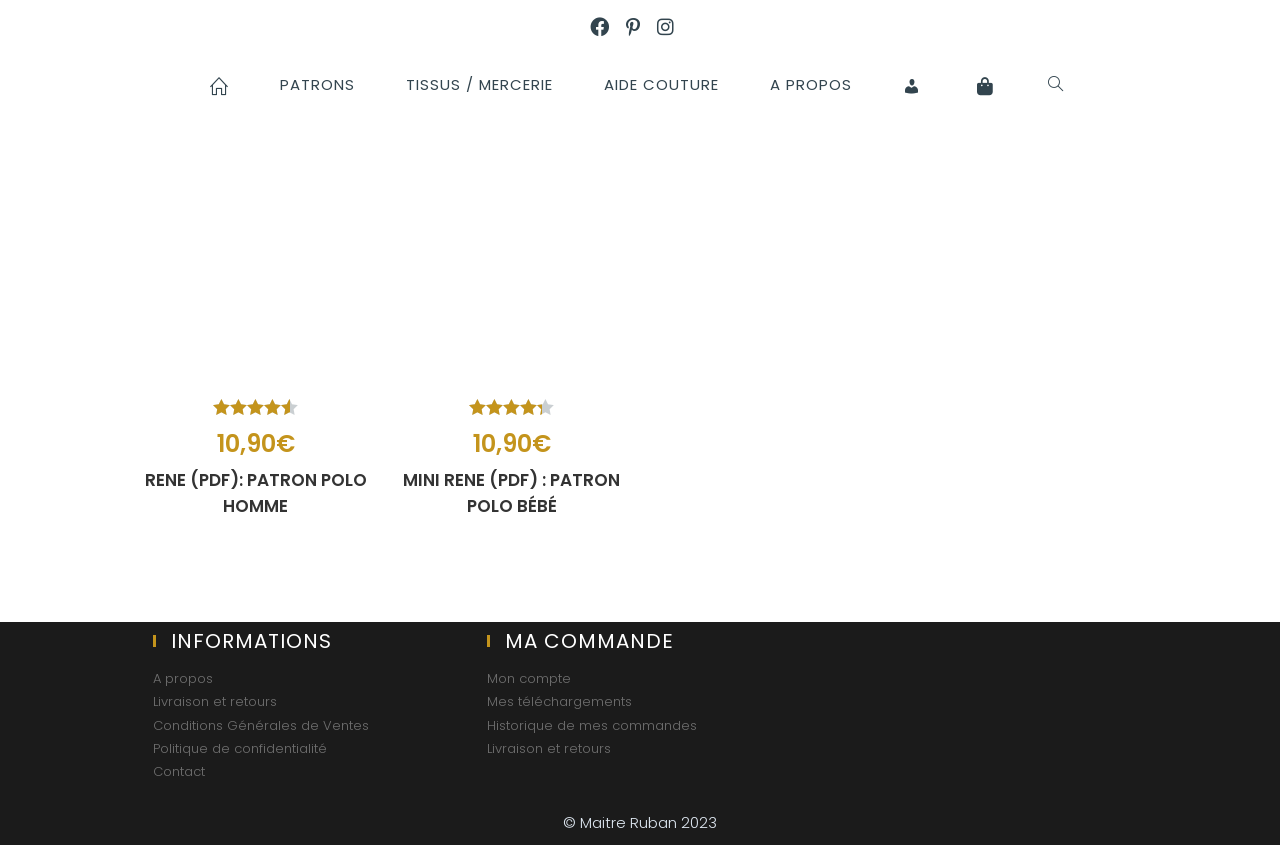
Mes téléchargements (559, 701)
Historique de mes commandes (592, 725)
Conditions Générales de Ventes (261, 725)
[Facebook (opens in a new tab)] (608, 28)
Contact (179, 771)
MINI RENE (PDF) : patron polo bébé (511, 493)
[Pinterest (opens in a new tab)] (641, 28)
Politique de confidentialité (240, 748)
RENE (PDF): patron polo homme (256, 493)
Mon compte (529, 678)
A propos (183, 678)
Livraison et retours (215, 701)
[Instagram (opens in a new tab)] (674, 28)
